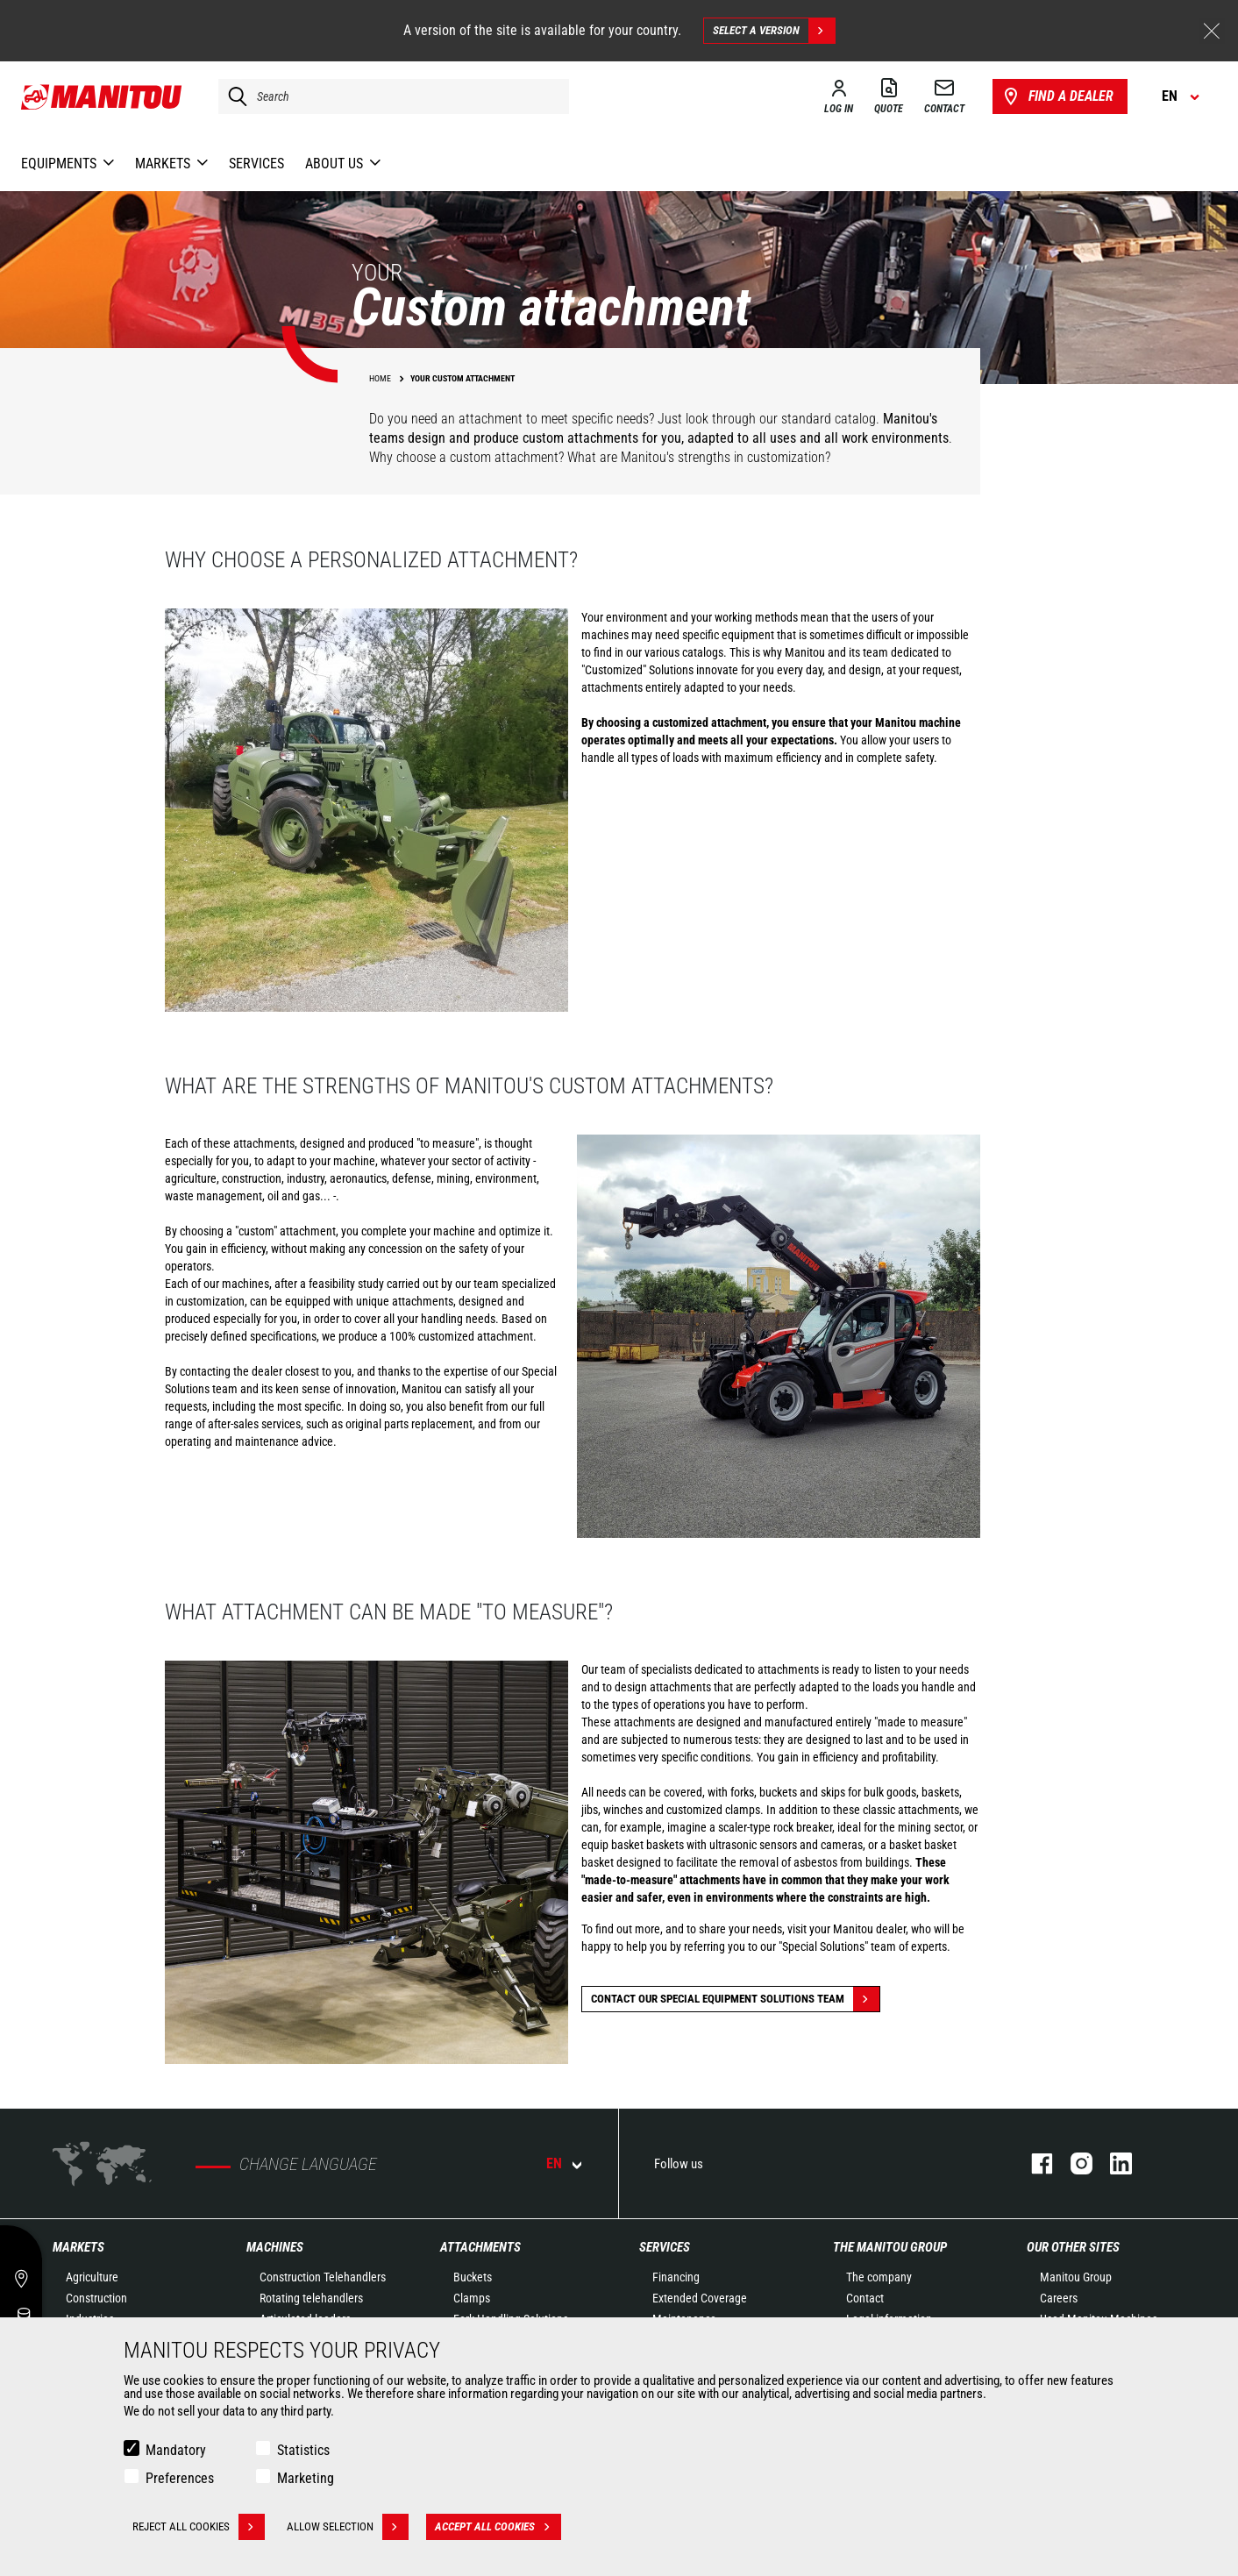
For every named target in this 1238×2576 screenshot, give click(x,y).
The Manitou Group (890, 2247)
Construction (96, 2298)
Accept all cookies (498, 2527)
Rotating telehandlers (311, 2298)
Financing (676, 2277)
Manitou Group (1076, 2277)
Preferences (180, 2478)
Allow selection (348, 2527)
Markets (78, 2247)
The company (879, 2277)
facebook (1033, 2163)
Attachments (480, 2247)
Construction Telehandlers (323, 2277)
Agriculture (92, 2277)
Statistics (303, 2450)
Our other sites (1073, 2247)
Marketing (305, 2478)
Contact (865, 2298)
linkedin (1112, 2163)
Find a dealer (1056, 96)
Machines (274, 2247)
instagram (1072, 2163)
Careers (1059, 2298)
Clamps (471, 2298)
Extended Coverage (699, 2298)
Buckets (472, 2277)
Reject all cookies (198, 2527)
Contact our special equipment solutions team (735, 1999)
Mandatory (176, 2450)
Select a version (774, 30)
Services (664, 2247)
